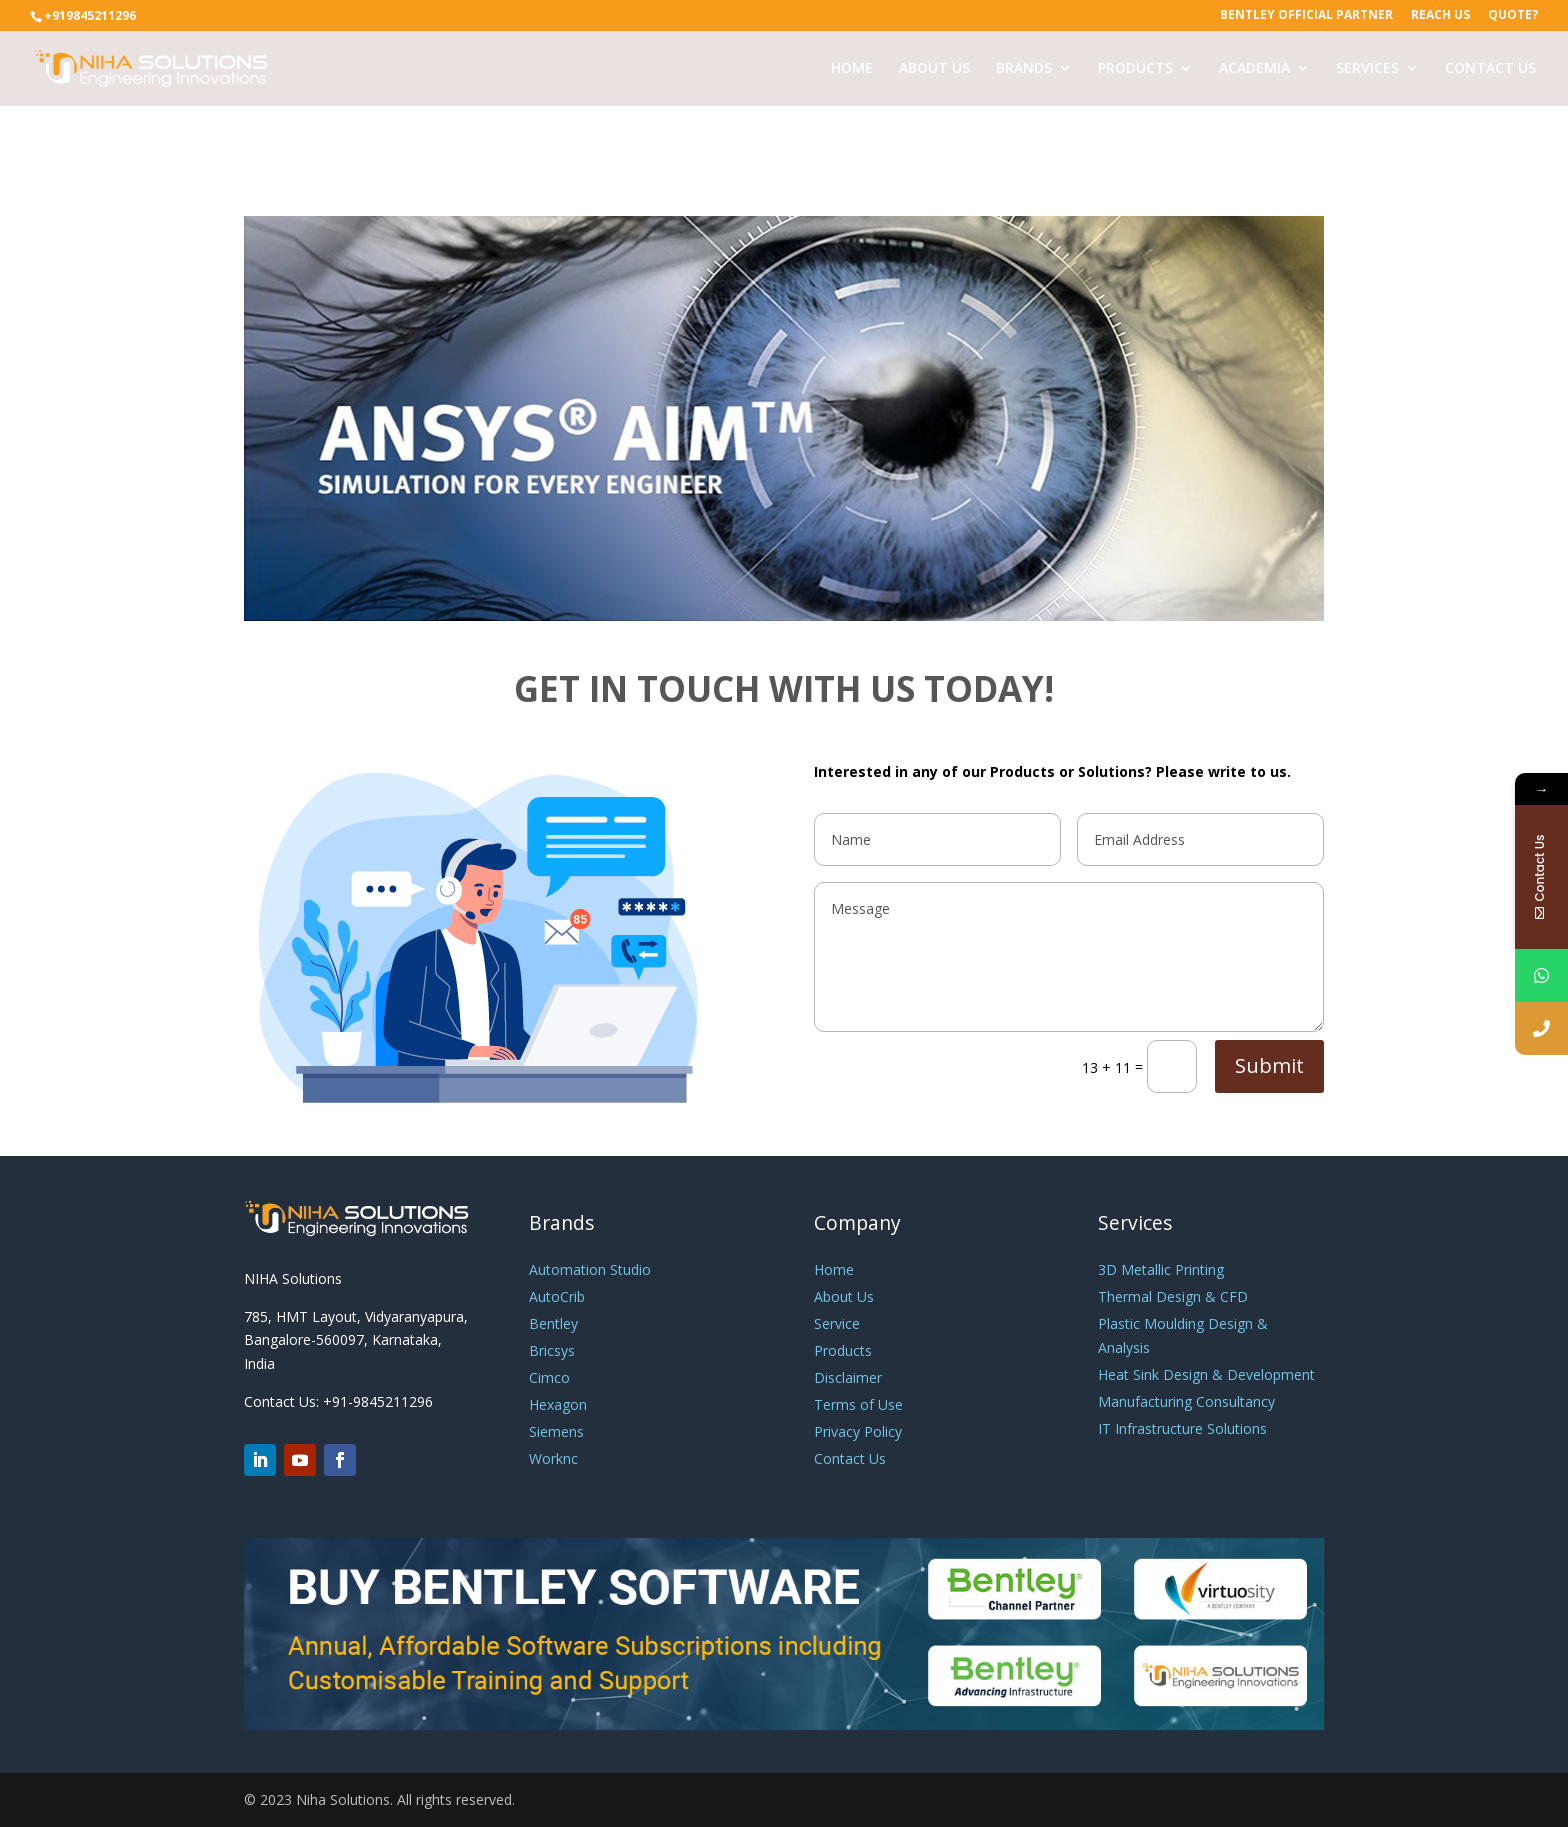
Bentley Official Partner (1306, 16)
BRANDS (1024, 69)
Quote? (1513, 16)
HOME (852, 69)
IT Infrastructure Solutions (1182, 1428)
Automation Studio (590, 1269)
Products (843, 1350)
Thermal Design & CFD (1173, 1296)
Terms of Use (858, 1404)
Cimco (549, 1377)
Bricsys (552, 1350)
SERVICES (1367, 69)
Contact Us (850, 1458)
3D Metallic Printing (1161, 1269)
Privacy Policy (858, 1431)
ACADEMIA (1254, 69)
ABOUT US (934, 69)
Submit (1269, 1065)
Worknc (553, 1458)
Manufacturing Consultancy (1186, 1401)
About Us (844, 1296)
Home (834, 1269)
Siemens (556, 1431)
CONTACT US (1490, 69)
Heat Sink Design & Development (1206, 1374)
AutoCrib (557, 1296)
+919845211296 (90, 15)
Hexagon (558, 1404)
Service (837, 1323)
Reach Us (1440, 16)
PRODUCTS (1135, 69)
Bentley (553, 1323)
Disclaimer (848, 1377)
